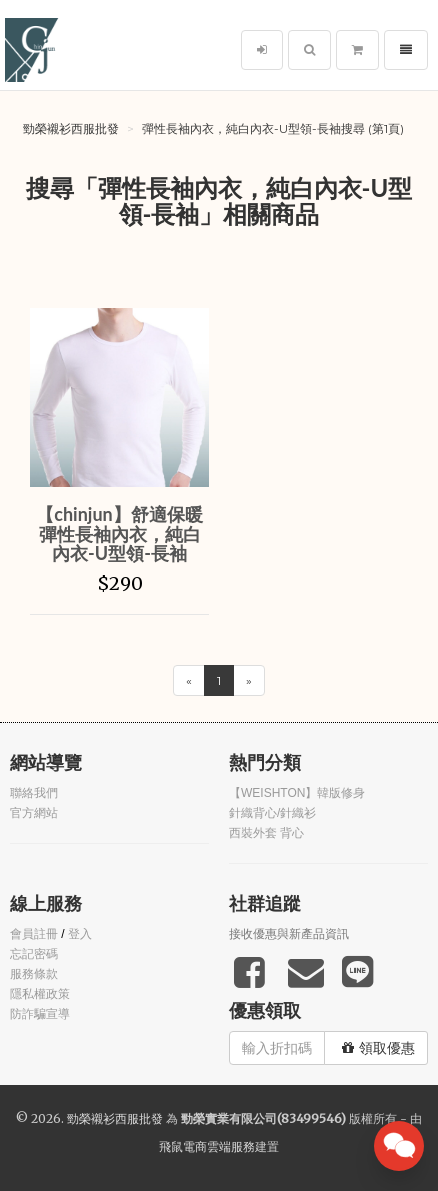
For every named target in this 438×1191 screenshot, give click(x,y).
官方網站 (34, 813)
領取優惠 (378, 1048)
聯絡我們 (34, 793)
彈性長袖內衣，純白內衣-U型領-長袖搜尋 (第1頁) (273, 128)
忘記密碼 (34, 954)
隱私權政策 (40, 994)
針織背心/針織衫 (272, 813)
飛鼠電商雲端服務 (207, 1146)
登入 (80, 934)
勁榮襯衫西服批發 (71, 128)
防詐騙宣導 (40, 1014)
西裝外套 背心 (266, 833)
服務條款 (34, 974)
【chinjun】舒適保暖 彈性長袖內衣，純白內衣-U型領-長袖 (119, 534)
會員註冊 (34, 934)
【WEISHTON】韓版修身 (297, 793)
